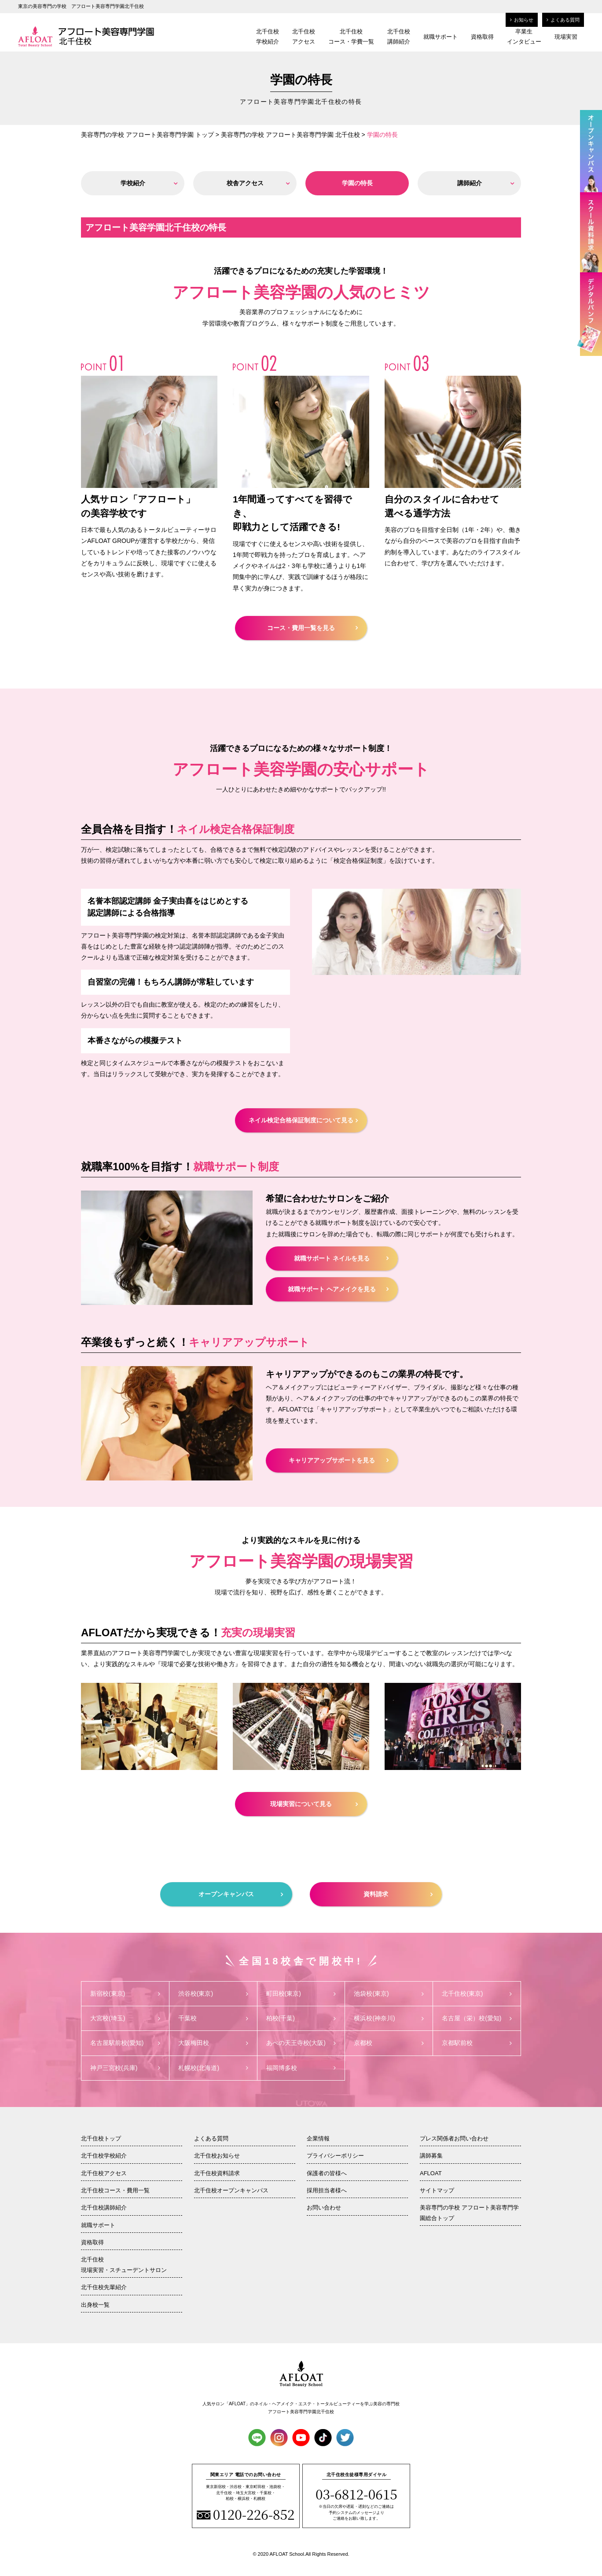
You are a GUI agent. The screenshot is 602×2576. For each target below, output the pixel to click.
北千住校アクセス (303, 36)
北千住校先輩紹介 (104, 2287)
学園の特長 (372, 183)
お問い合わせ (324, 2207)
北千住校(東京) (477, 1993)
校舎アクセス (258, 183)
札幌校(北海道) (213, 2067)
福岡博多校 (301, 2067)
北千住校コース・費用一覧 (115, 2190)
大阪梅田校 (213, 2042)
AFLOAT (431, 2173)
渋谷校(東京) (213, 1993)
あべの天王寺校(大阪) (301, 2042)
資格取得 (482, 36)
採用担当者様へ (327, 2190)
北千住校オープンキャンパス (231, 2190)
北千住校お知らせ (217, 2155)
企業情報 (318, 2138)
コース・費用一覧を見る (312, 627)
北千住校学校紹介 (267, 36)
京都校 (389, 2042)
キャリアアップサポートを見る (339, 1460)
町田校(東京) (301, 1993)
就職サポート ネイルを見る (341, 1258)
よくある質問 (563, 19)
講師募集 (431, 2155)
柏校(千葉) (301, 2018)
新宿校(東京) (125, 1993)
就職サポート (440, 36)
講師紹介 (485, 183)
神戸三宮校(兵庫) (125, 2067)
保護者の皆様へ (327, 2173)
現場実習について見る (314, 1803)
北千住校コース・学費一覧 (351, 36)
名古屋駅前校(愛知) (125, 2042)
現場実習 (565, 36)
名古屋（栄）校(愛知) (477, 2018)
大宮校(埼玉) (125, 2018)
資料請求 (398, 1894)
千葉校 (213, 2018)
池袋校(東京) (389, 1993)
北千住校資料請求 (217, 2173)
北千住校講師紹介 (398, 36)
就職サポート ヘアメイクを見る (338, 1289)
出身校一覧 (95, 2304)
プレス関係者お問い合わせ (454, 2138)
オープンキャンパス (240, 1894)
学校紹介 (149, 183)
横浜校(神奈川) (389, 2018)
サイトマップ (437, 2190)
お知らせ (521, 19)
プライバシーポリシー (335, 2155)
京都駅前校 (477, 2042)
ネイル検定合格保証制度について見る (303, 1120)
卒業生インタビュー (524, 36)
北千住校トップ (101, 2138)
